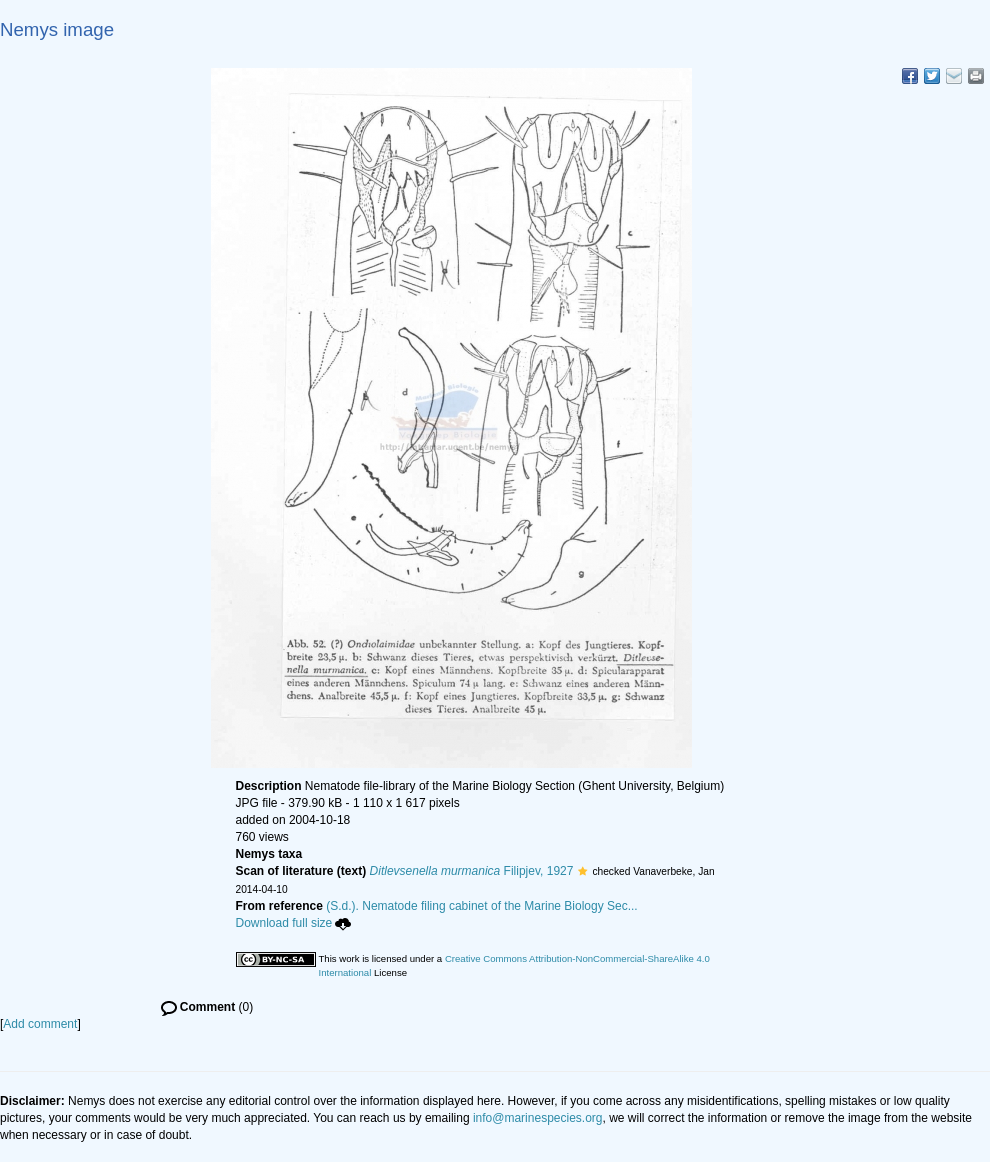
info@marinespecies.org (538, 1118)
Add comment (40, 1024)
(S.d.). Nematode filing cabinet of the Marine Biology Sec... (482, 906)
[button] (582, 871)
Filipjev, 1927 (472, 871)
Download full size (294, 923)
